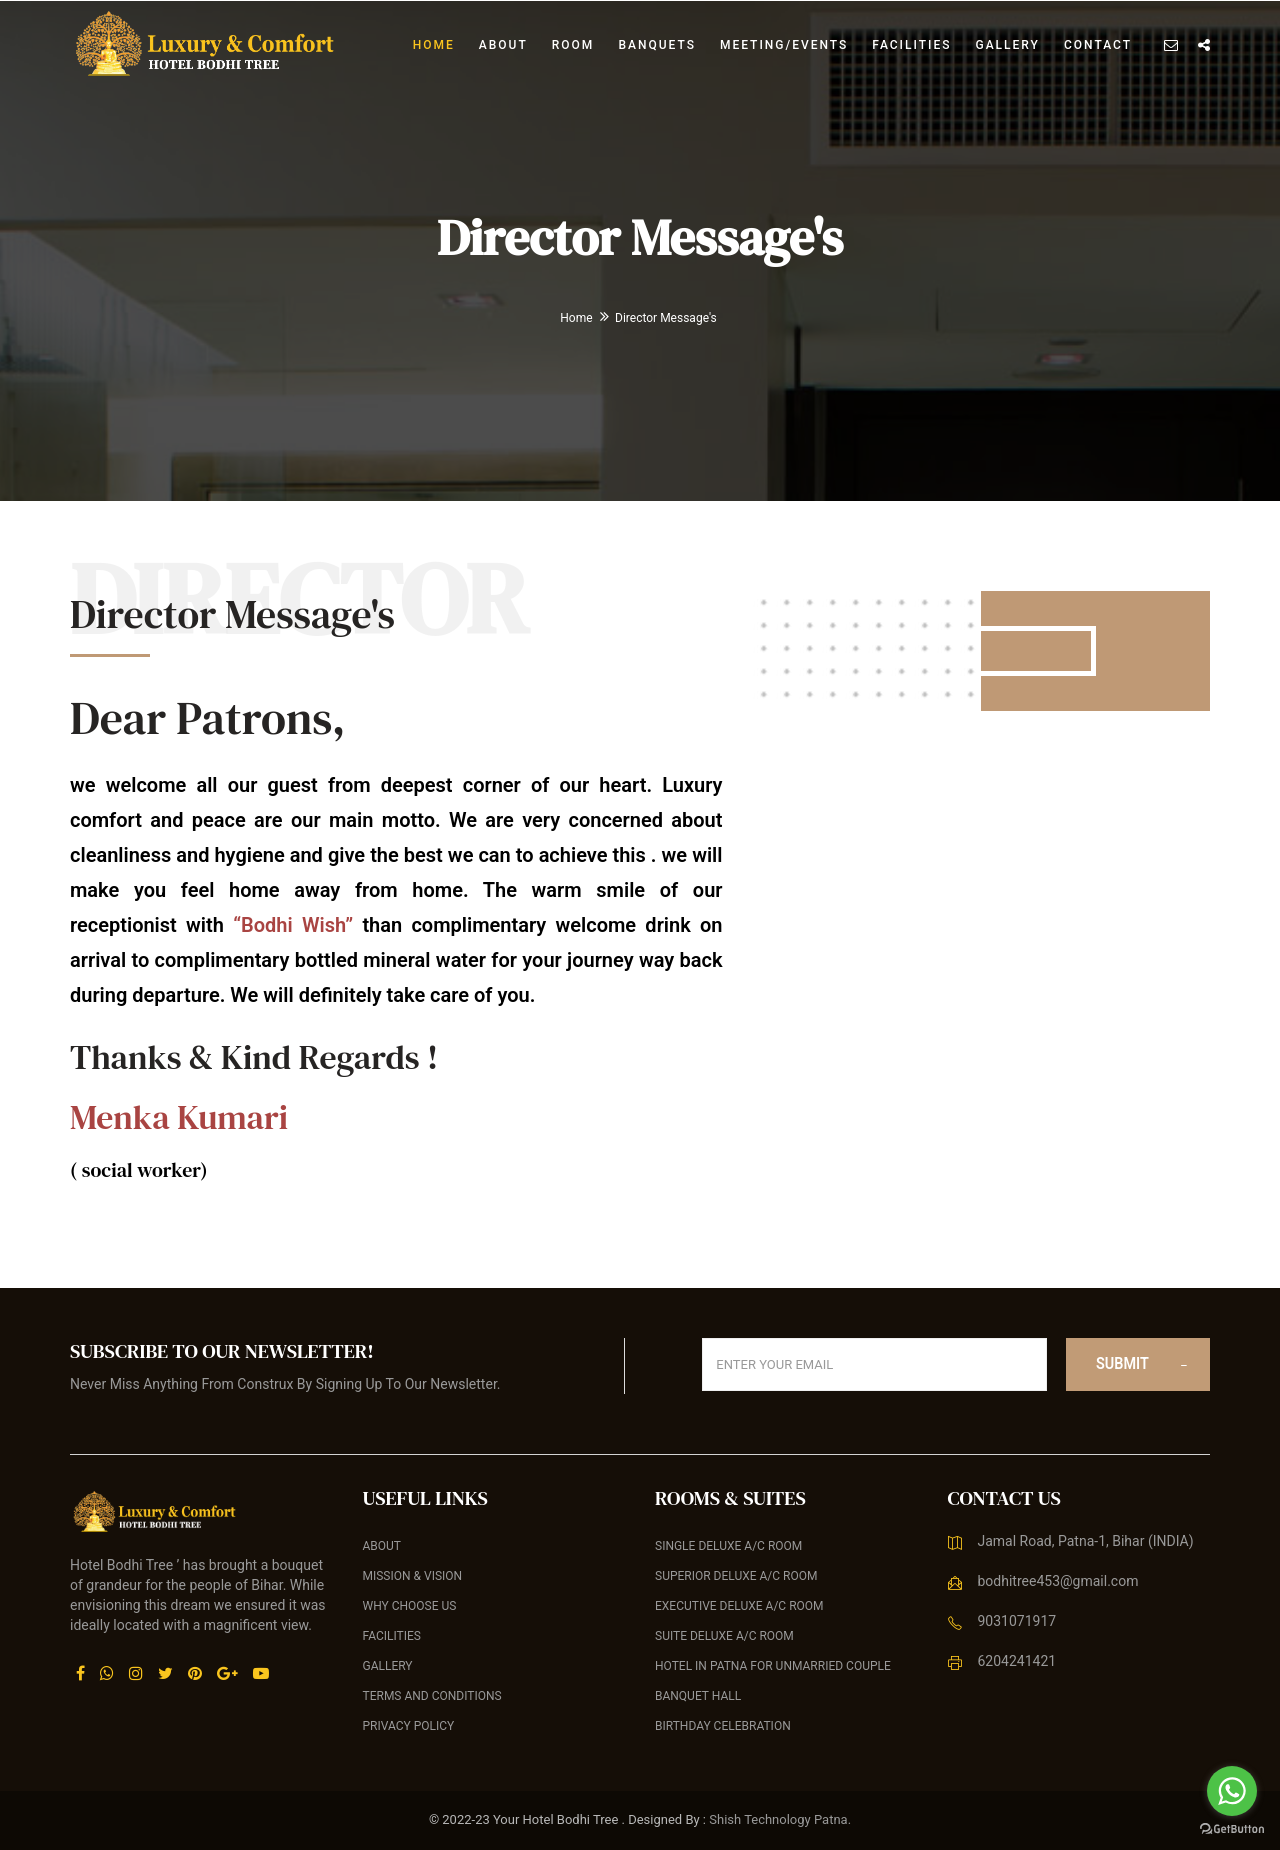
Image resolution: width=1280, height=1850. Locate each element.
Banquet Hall (698, 1696)
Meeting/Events (784, 45)
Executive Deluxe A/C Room (739, 1606)
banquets (657, 45)
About (503, 45)
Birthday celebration (723, 1726)
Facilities (911, 45)
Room (573, 45)
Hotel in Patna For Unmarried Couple (773, 1666)
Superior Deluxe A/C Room (736, 1576)
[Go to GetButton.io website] (1232, 1829)
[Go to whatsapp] (1232, 1791)
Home (434, 45)
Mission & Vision (413, 1576)
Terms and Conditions (432, 1696)
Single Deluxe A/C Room (728, 1546)
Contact (1098, 45)
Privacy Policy (409, 1726)
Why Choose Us (410, 1606)
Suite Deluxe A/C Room (724, 1636)
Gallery (1007, 45)
